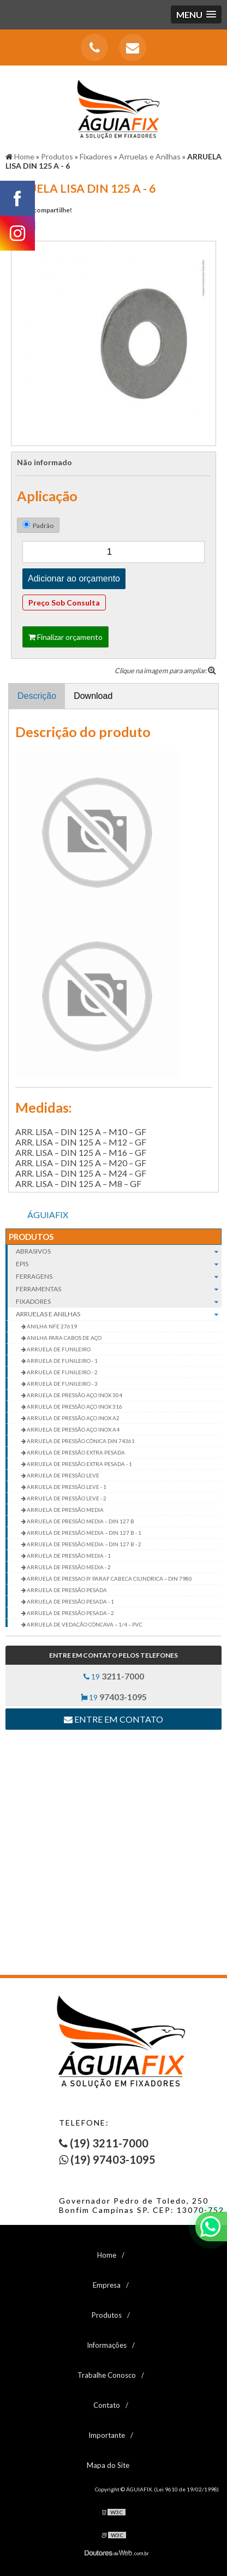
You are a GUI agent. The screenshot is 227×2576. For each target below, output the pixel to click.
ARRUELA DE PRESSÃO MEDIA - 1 (68, 1555)
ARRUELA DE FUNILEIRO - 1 (62, 1360)
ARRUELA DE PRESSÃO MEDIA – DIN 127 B (80, 1521)
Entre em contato (113, 1719)
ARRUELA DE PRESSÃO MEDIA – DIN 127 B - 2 (83, 1544)
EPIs (119, 1263)
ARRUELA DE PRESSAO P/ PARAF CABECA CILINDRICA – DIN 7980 (109, 1578)
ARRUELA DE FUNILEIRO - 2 (62, 1372)
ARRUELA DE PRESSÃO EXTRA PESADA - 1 (79, 1464)
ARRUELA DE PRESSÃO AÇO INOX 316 (74, 1406)
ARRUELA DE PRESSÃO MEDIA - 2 (68, 1567)
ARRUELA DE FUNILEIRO (58, 1349)
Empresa (107, 2285)
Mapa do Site (108, 2465)
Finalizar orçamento (65, 637)
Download (93, 696)
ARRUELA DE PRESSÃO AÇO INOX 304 (74, 1395)
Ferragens (119, 1276)
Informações (107, 2345)
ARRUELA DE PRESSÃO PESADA (66, 1590)
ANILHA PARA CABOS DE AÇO (63, 1337)
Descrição (36, 696)
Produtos (31, 1237)
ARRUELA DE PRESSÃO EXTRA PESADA (75, 1452)
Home (106, 2255)
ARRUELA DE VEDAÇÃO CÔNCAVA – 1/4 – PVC (84, 1624)
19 (113, 1676)
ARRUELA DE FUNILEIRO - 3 (62, 1383)
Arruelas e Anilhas (119, 1314)
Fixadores (119, 1301)
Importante (106, 2435)
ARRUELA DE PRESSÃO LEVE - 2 (66, 1498)
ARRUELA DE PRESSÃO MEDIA (65, 1509)
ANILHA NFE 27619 (51, 1326)
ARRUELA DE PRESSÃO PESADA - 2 (70, 1613)
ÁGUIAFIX (47, 1214)
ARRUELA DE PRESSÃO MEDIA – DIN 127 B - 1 (83, 1532)
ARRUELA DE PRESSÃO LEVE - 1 (66, 1486)
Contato (106, 2405)
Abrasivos (119, 1251)
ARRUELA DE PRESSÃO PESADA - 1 (70, 1601)
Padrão (38, 525)
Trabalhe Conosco (106, 2375)
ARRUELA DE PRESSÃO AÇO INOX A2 (73, 1418)
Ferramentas (119, 1289)
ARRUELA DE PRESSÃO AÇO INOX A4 (73, 1429)
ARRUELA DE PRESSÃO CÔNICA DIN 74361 (80, 1441)
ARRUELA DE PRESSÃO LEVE (62, 1475)
